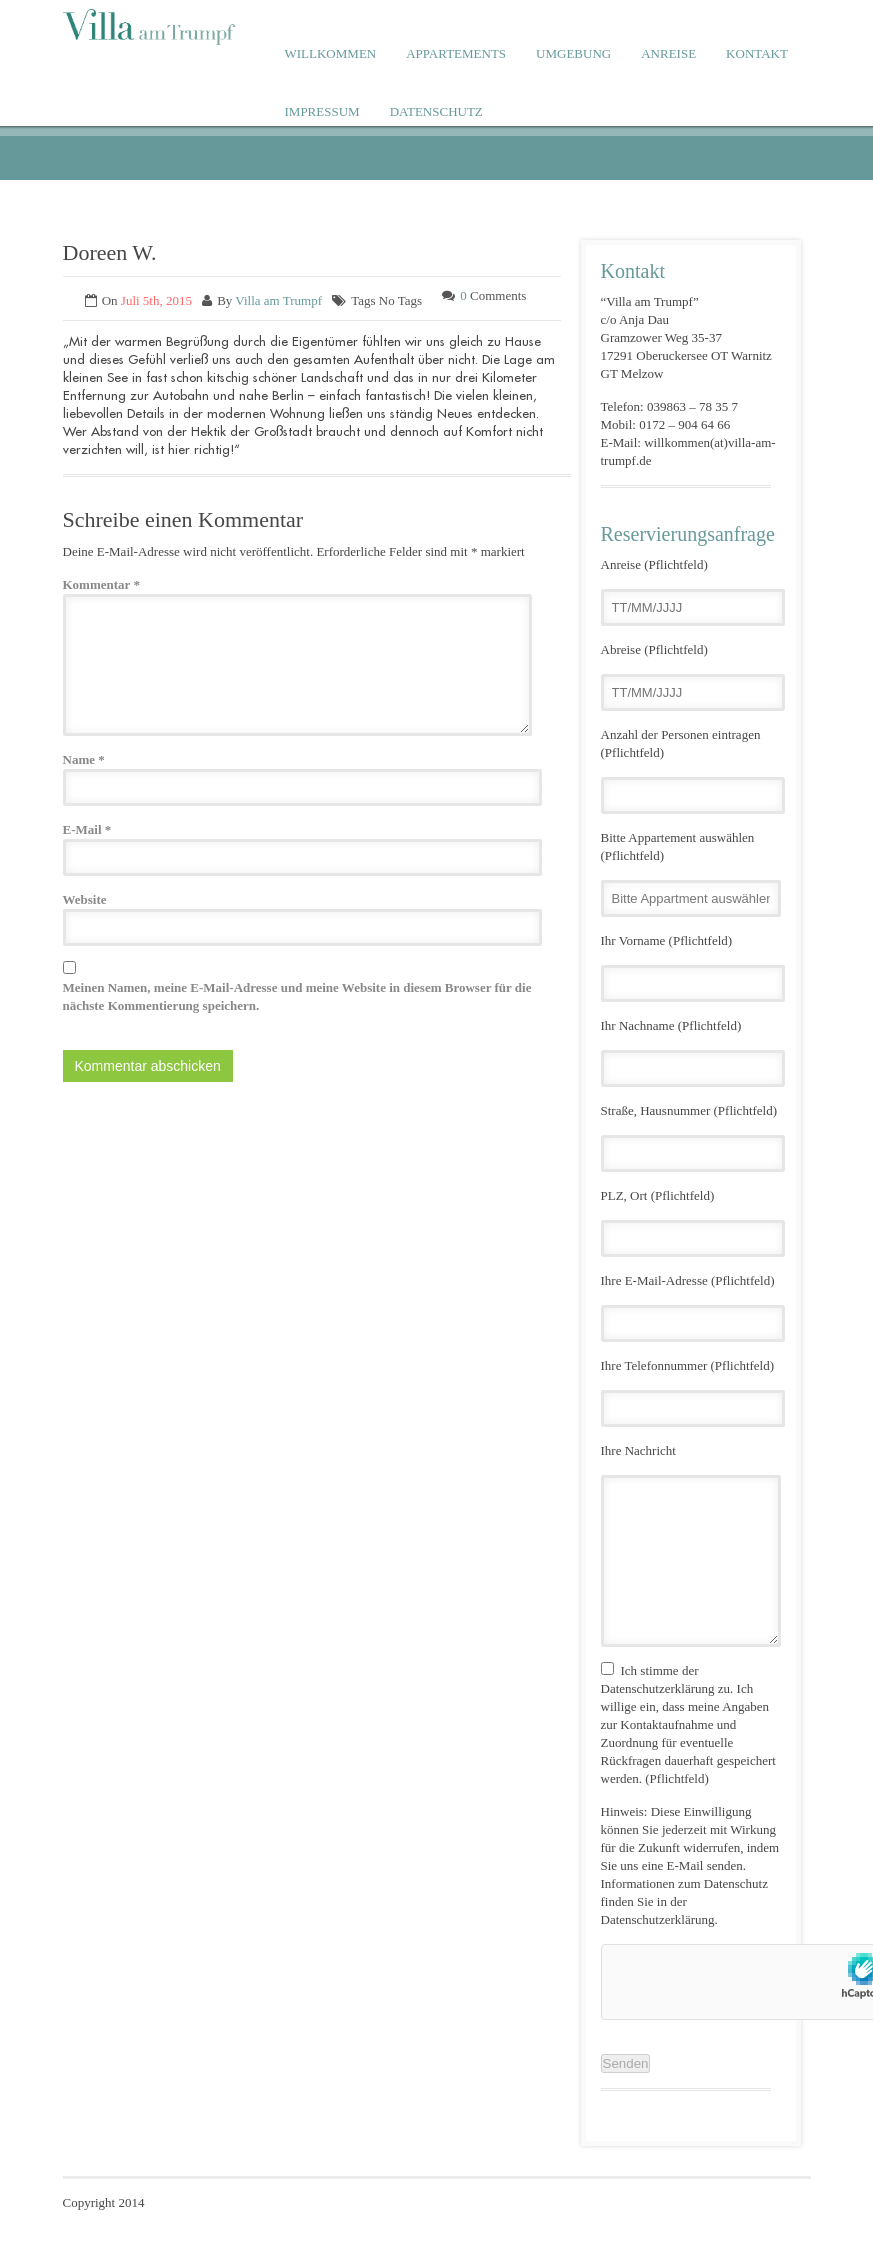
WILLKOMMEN (331, 53)
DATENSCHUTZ (436, 111)
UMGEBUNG (573, 53)
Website (85, 899)
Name (84, 759)
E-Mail (87, 829)
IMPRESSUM (322, 111)
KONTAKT (757, 53)
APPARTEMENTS (456, 53)
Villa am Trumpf (278, 300)
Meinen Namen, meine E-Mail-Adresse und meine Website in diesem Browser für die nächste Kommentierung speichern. (297, 996)
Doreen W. (110, 252)
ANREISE (668, 53)
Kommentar (101, 584)
